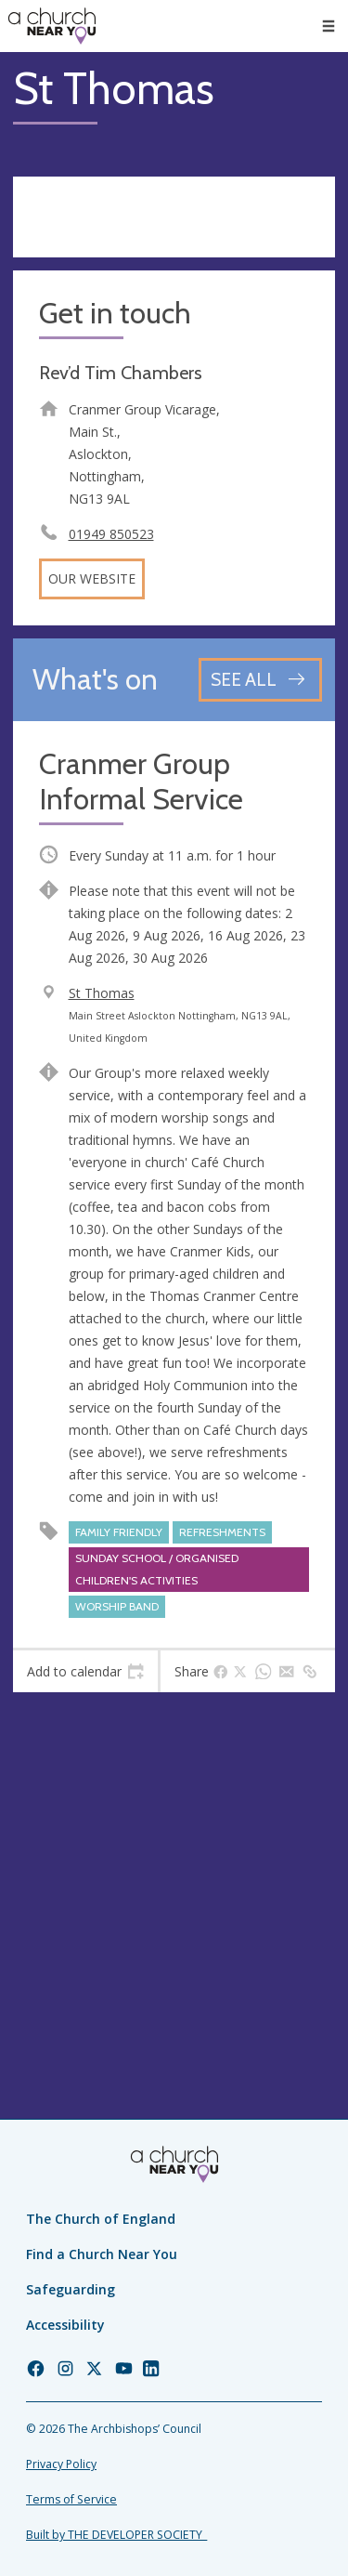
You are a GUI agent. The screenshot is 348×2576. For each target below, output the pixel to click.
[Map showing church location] (174, 1866)
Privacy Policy (61, 2464)
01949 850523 (111, 534)
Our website (91, 578)
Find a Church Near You (101, 2254)
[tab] (85, 1671)
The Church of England (100, 2219)
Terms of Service (71, 2499)
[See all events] (260, 680)
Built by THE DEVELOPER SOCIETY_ (116, 2535)
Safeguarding (70, 2289)
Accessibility (65, 2324)
